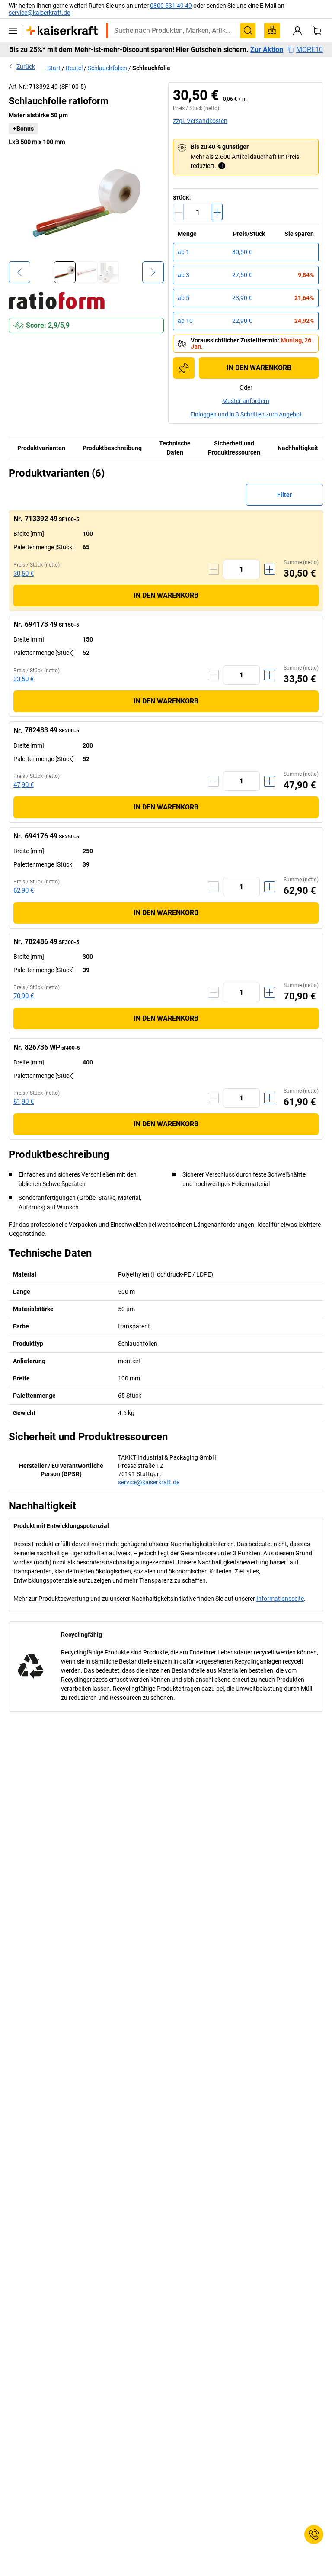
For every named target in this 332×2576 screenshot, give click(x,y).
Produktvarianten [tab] (41, 448)
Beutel (74, 67)
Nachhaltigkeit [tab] (298, 448)
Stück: (182, 198)
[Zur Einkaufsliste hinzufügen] (184, 368)
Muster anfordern (245, 400)
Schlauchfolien (107, 67)
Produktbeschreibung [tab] (112, 448)
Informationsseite (280, 1598)
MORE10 (305, 49)
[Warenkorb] (316, 30)
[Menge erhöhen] (217, 212)
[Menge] (198, 212)
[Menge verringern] (178, 212)
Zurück (22, 66)
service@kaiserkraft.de (39, 12)
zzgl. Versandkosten (200, 120)
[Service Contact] (313, 2534)
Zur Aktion (266, 49)
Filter (284, 494)
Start (54, 67)
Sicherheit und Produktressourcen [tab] (234, 448)
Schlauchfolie (151, 67)
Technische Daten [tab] (175, 448)
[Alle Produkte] (13, 30)
